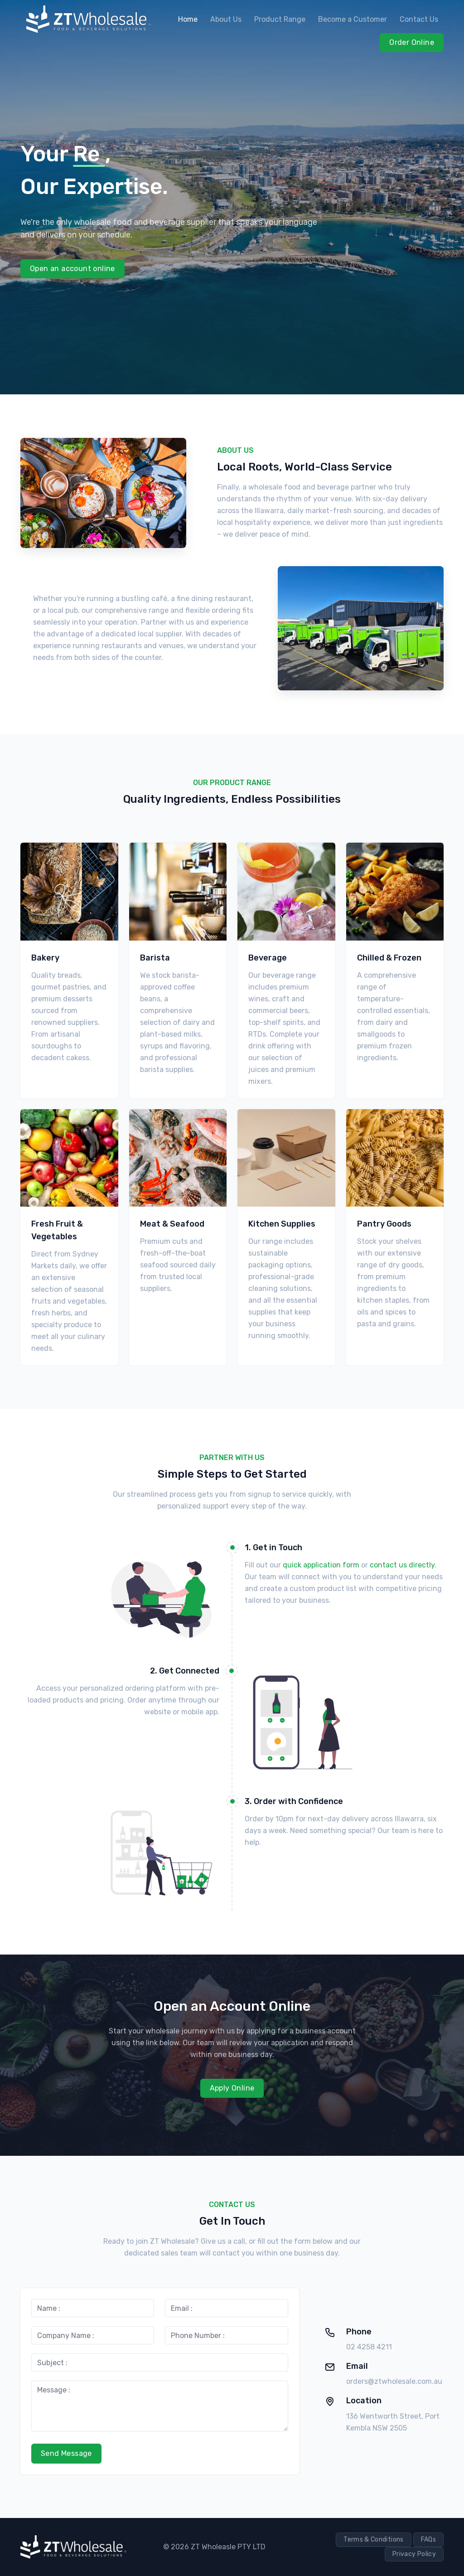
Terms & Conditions (373, 2539)
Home (188, 19)
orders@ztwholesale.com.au (394, 2381)
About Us (226, 19)
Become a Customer (352, 19)
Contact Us (419, 19)
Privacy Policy (414, 2554)
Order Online (411, 42)
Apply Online (232, 2088)
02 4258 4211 (369, 2347)
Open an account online (72, 268)
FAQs (428, 2539)
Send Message (66, 2453)
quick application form (321, 1565)
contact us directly (402, 1565)
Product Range (279, 19)
